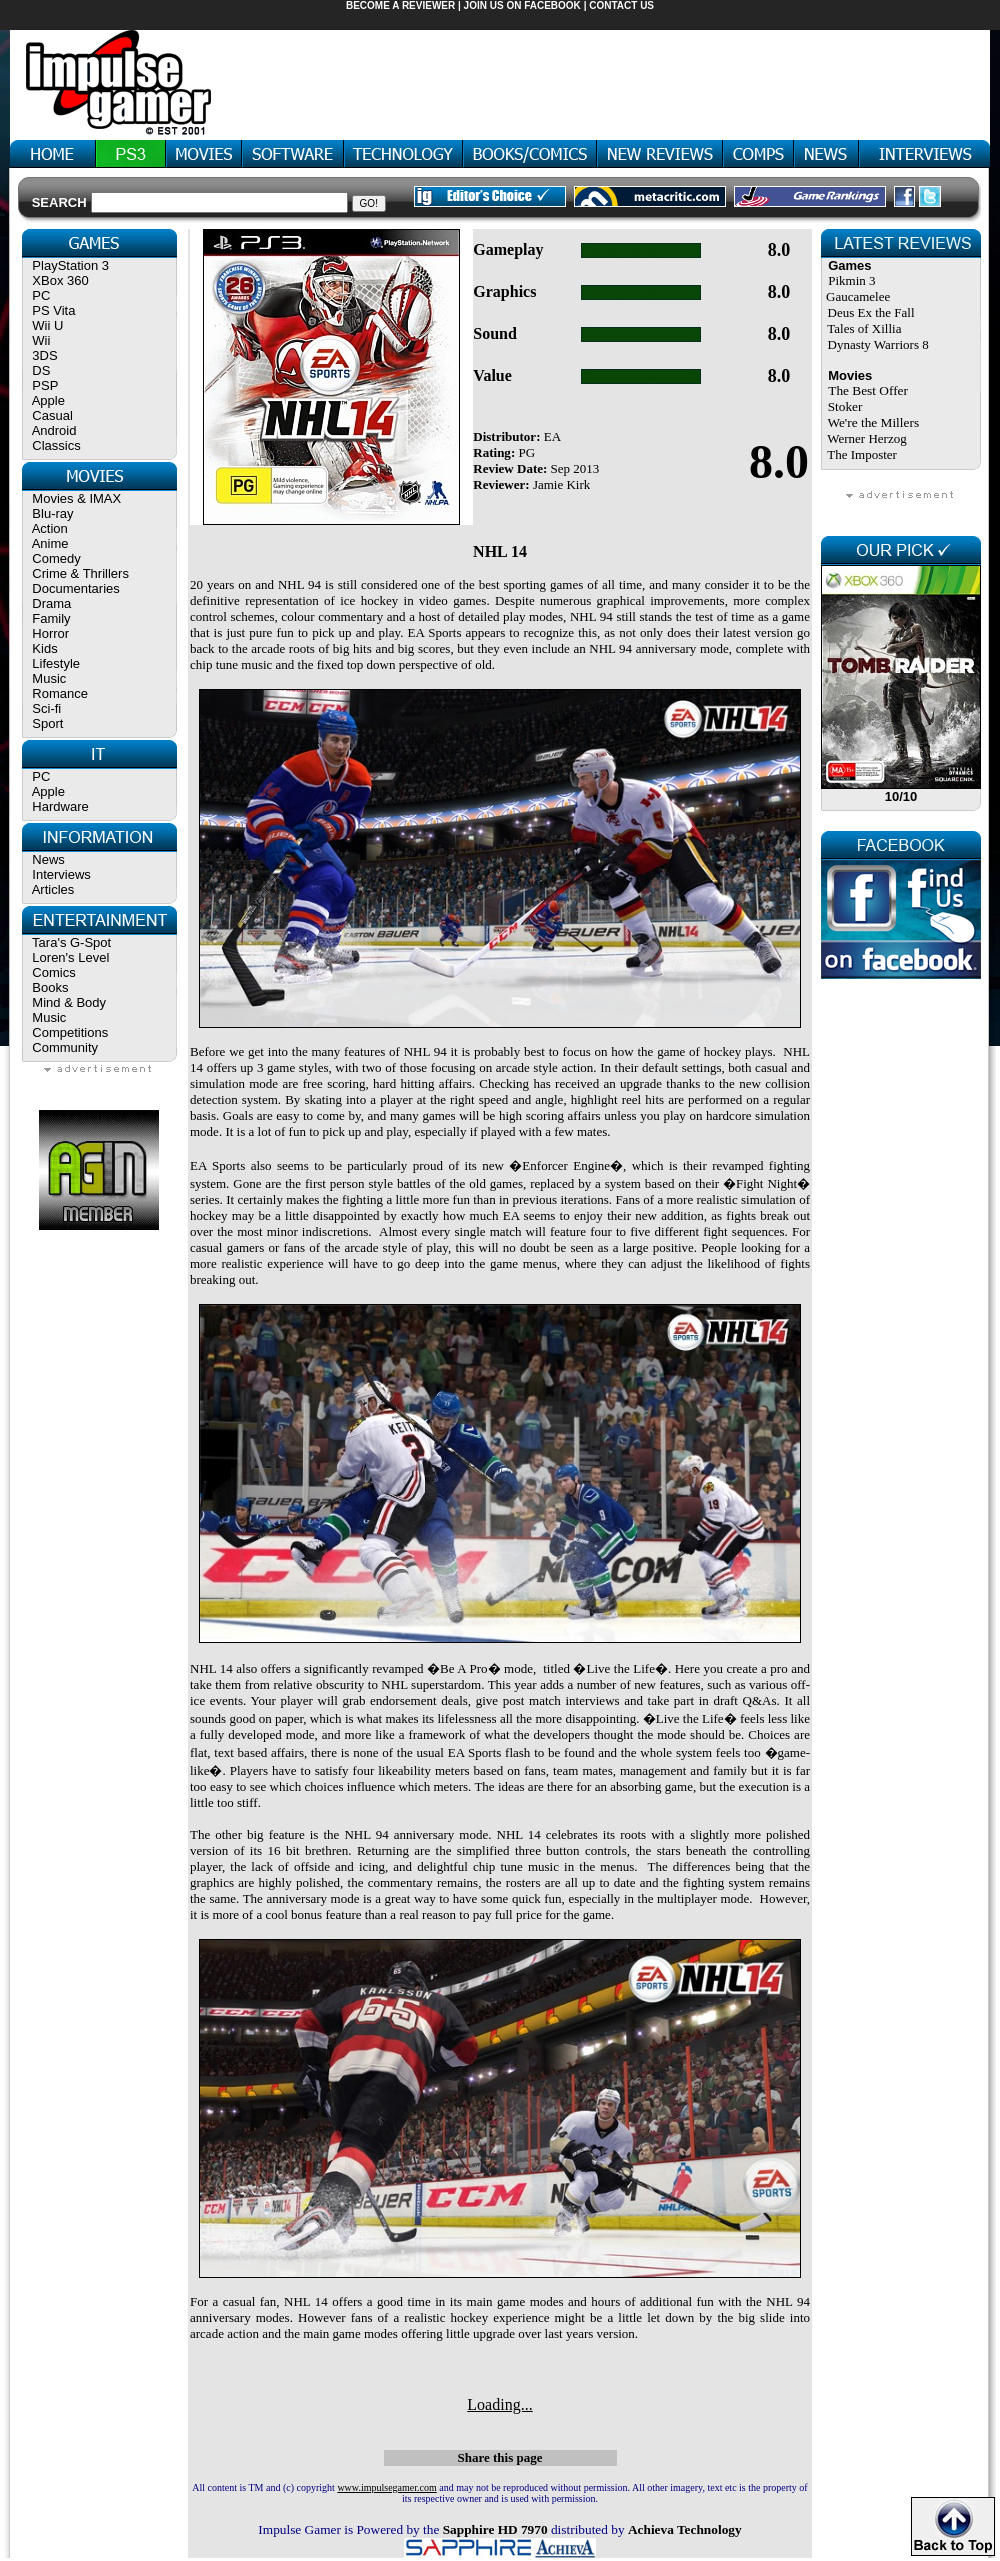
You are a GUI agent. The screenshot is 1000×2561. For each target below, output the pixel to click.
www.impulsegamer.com (386, 2487)
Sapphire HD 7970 (495, 2529)
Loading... (499, 2404)
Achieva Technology (685, 2529)
